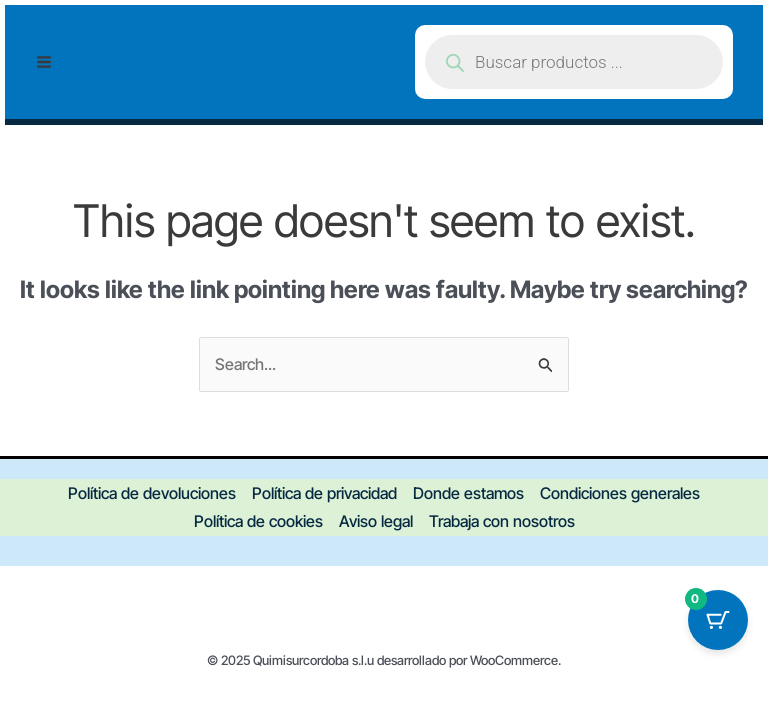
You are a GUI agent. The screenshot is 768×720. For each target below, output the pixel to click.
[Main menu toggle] (44, 62)
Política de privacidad (324, 493)
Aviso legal (376, 521)
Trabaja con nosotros (502, 521)
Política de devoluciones (152, 493)
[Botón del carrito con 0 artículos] (718, 620)
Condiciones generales (620, 493)
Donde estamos (468, 493)
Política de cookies (258, 521)
